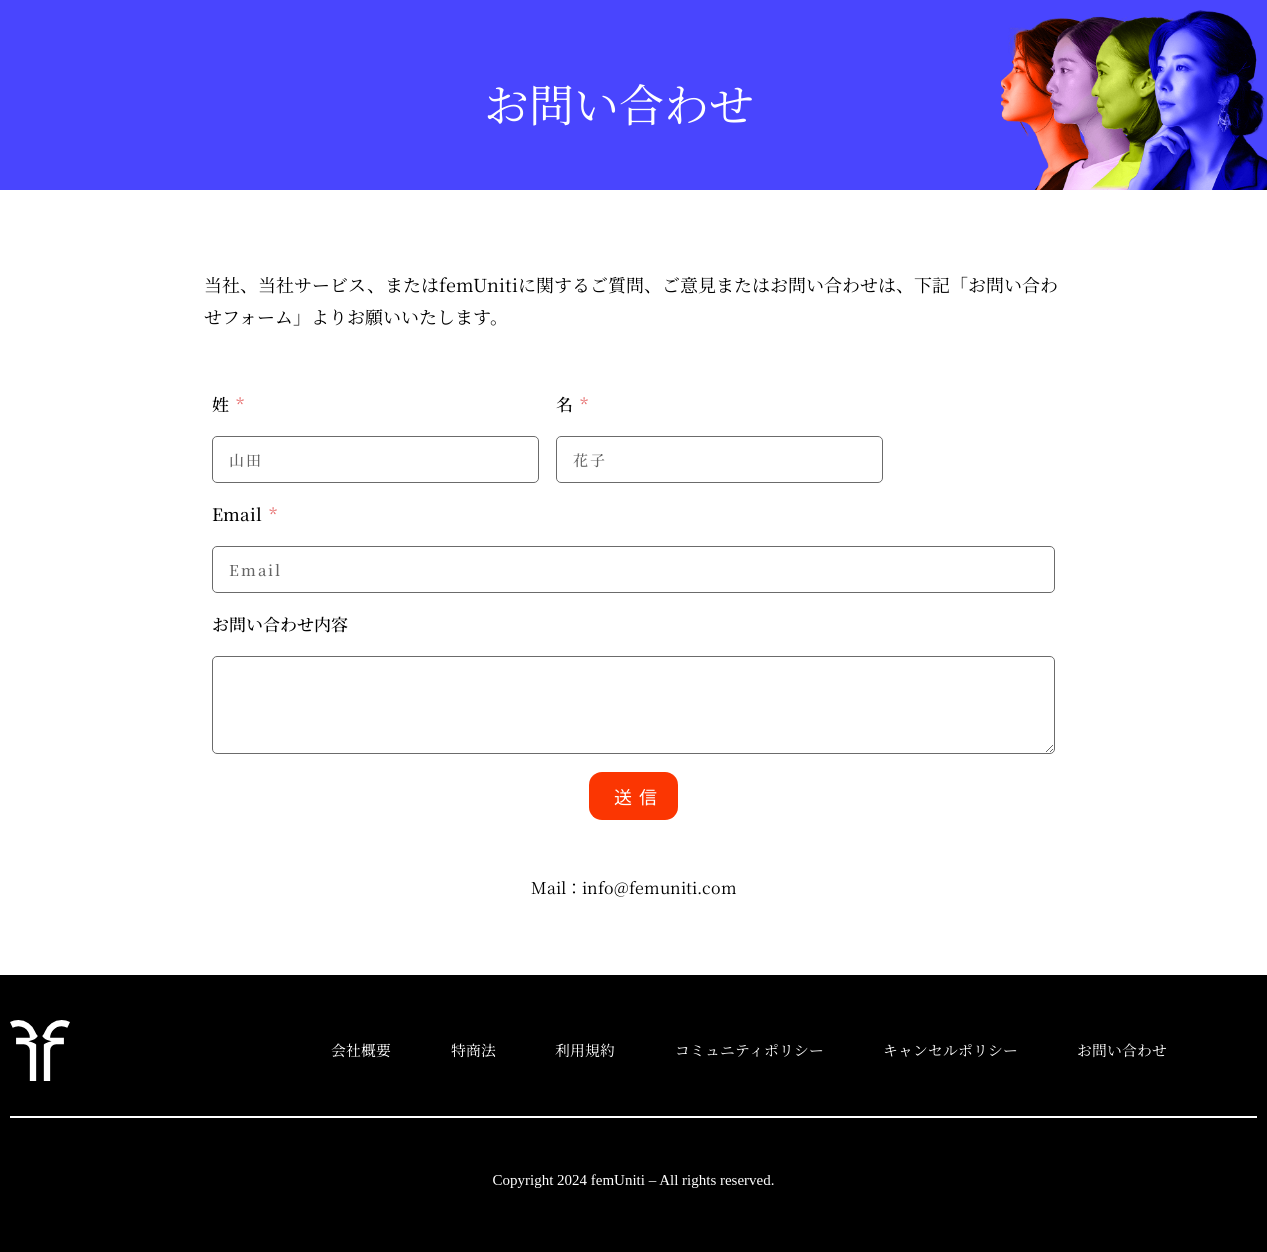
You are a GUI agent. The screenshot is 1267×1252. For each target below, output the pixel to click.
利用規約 (594, 1049)
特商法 (476, 1049)
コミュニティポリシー (763, 1049)
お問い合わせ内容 (280, 623)
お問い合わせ (1148, 1049)
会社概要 (359, 1049)
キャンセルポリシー (970, 1049)
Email (239, 513)
